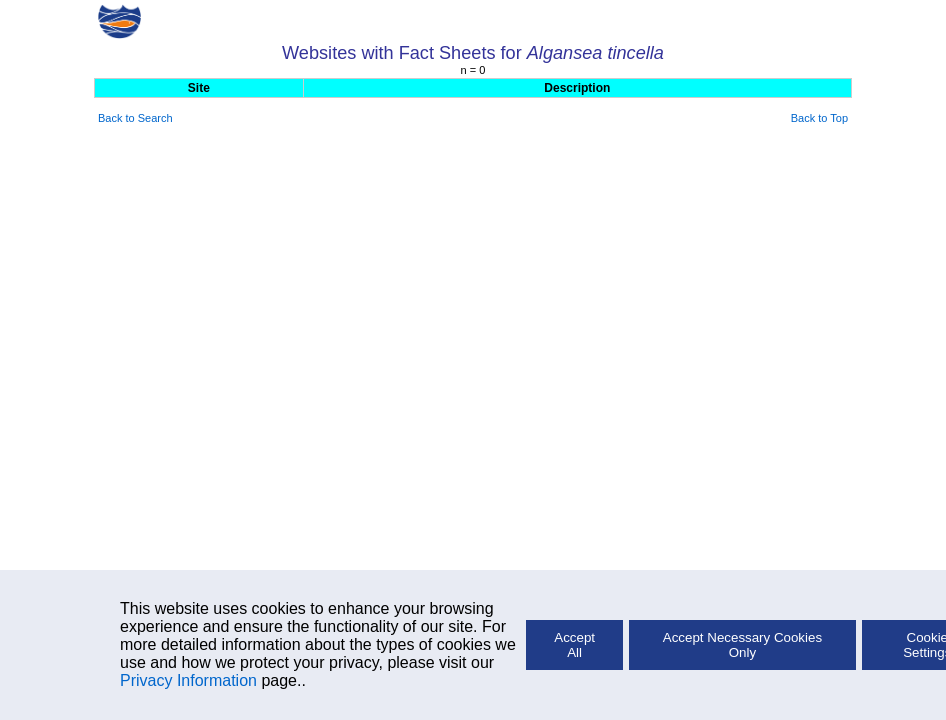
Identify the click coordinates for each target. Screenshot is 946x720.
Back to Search (135, 118)
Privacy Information (188, 680)
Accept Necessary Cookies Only (742, 645)
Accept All (574, 645)
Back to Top (819, 118)
